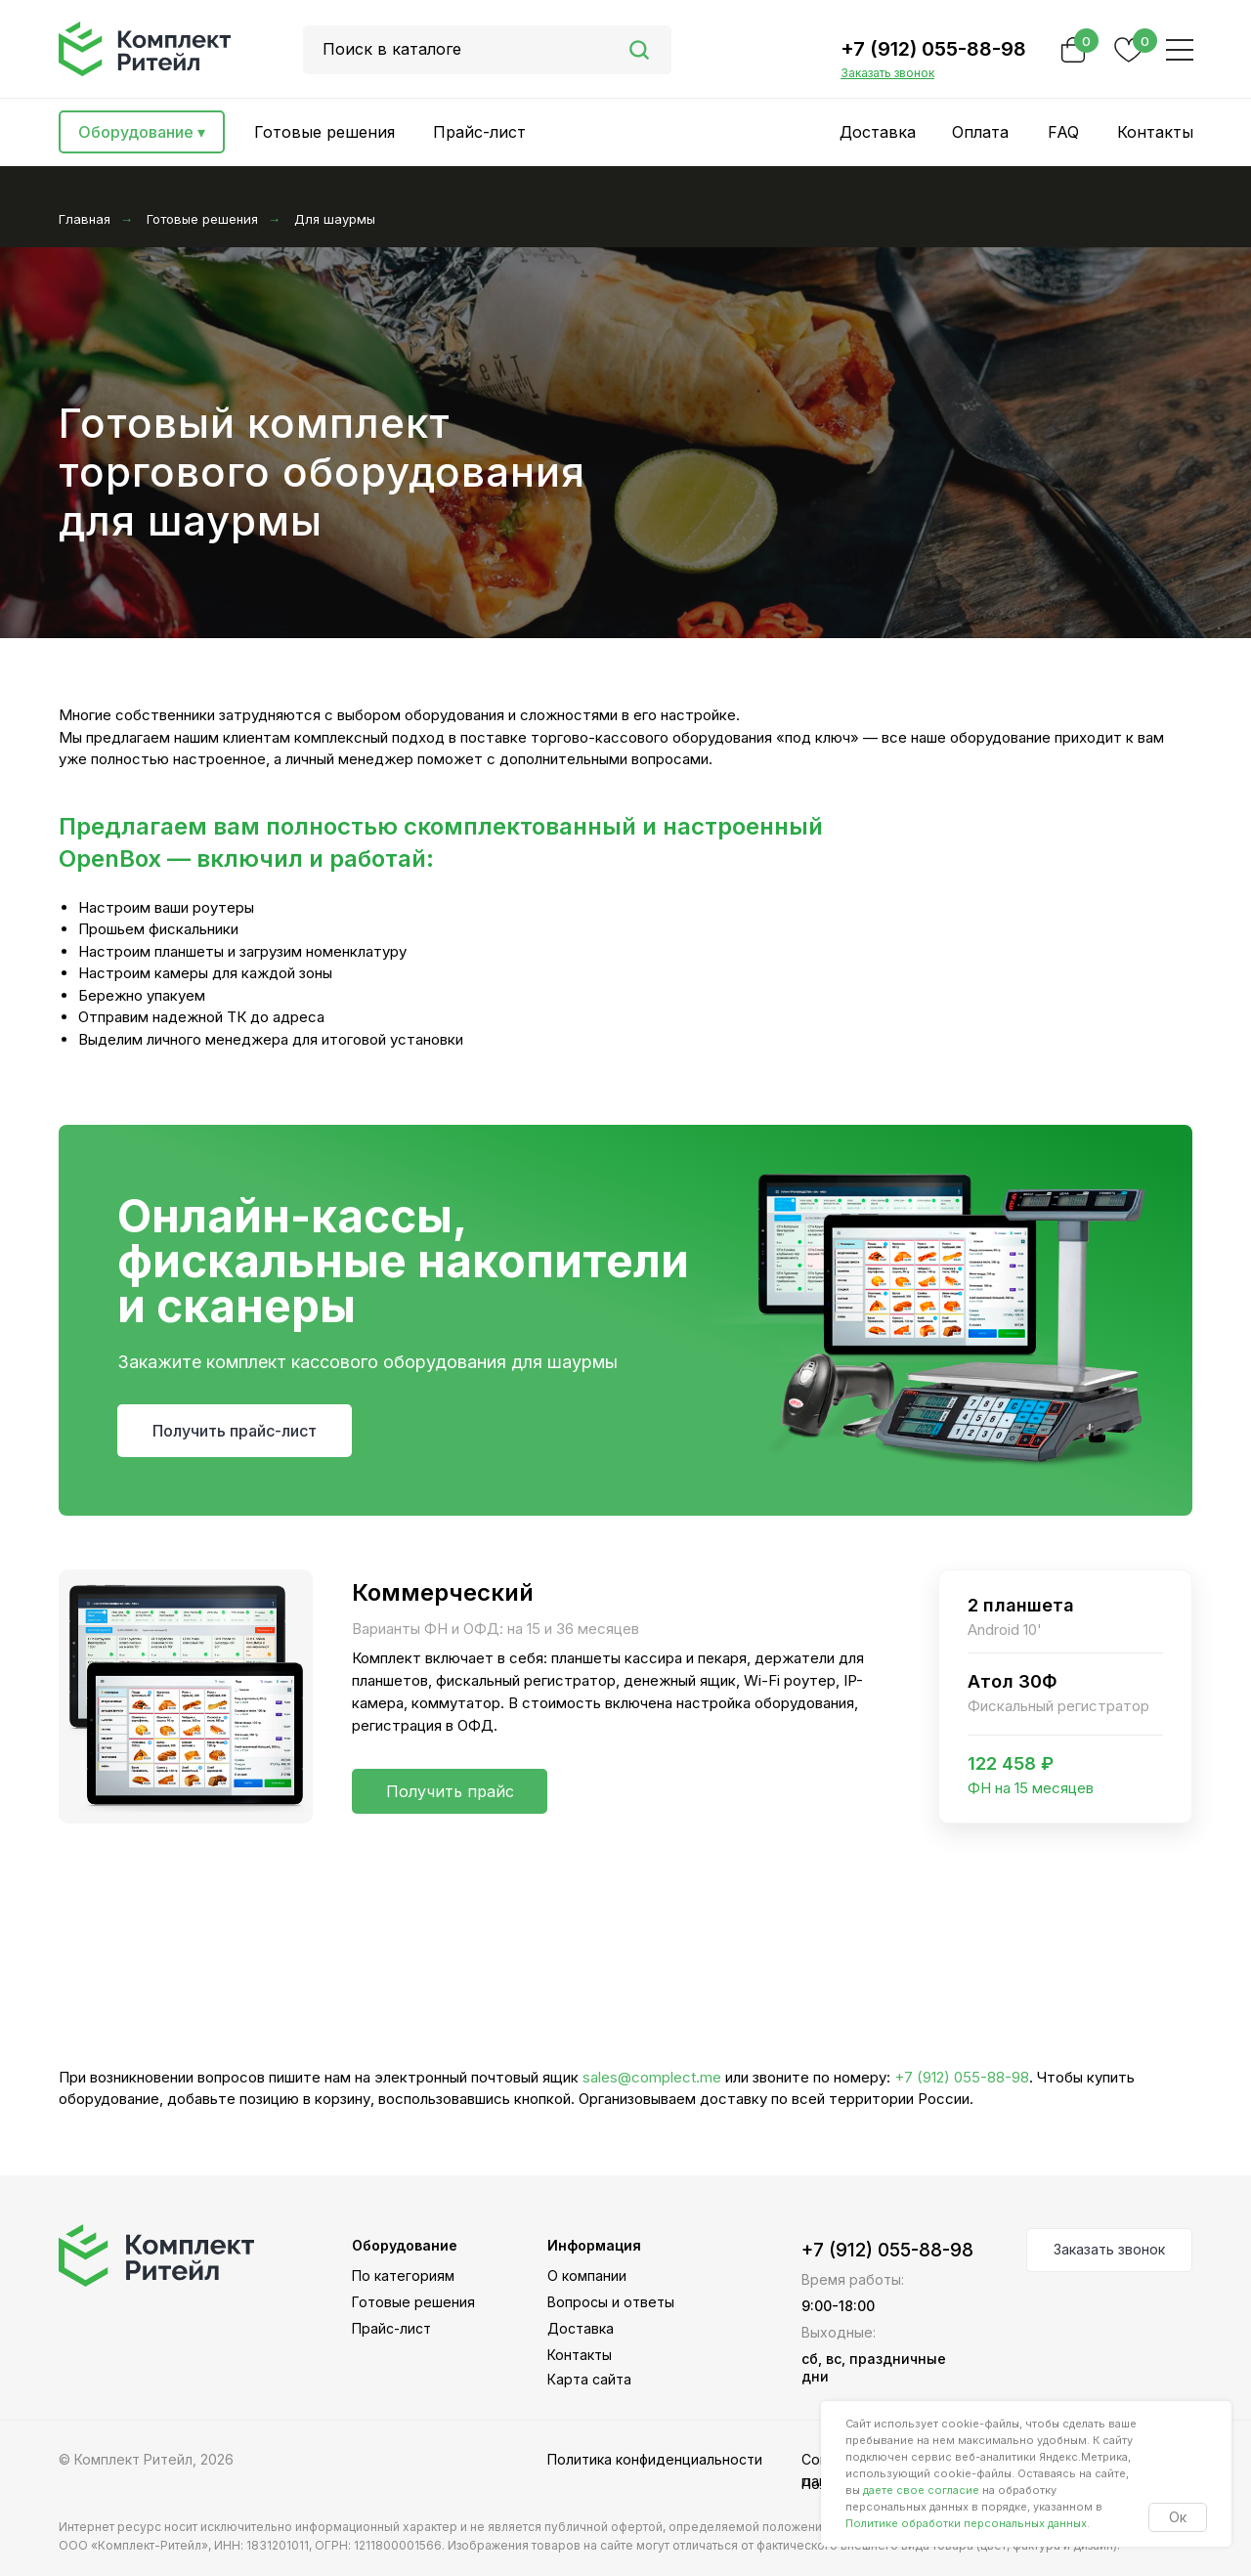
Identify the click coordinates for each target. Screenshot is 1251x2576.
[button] (887, 72)
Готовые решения (202, 219)
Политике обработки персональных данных (966, 2523)
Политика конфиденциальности (654, 2459)
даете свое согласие (921, 2490)
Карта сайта (589, 2379)
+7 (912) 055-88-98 (933, 49)
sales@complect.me (651, 2077)
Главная (84, 219)
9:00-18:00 (838, 2305)
